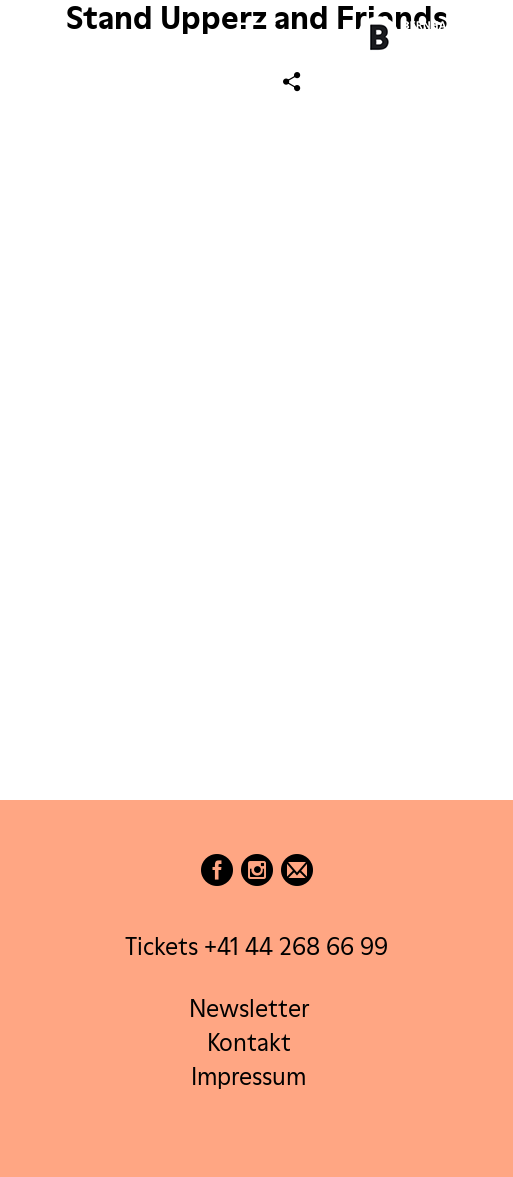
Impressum (248, 1076)
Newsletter (249, 1008)
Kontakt (249, 1042)
